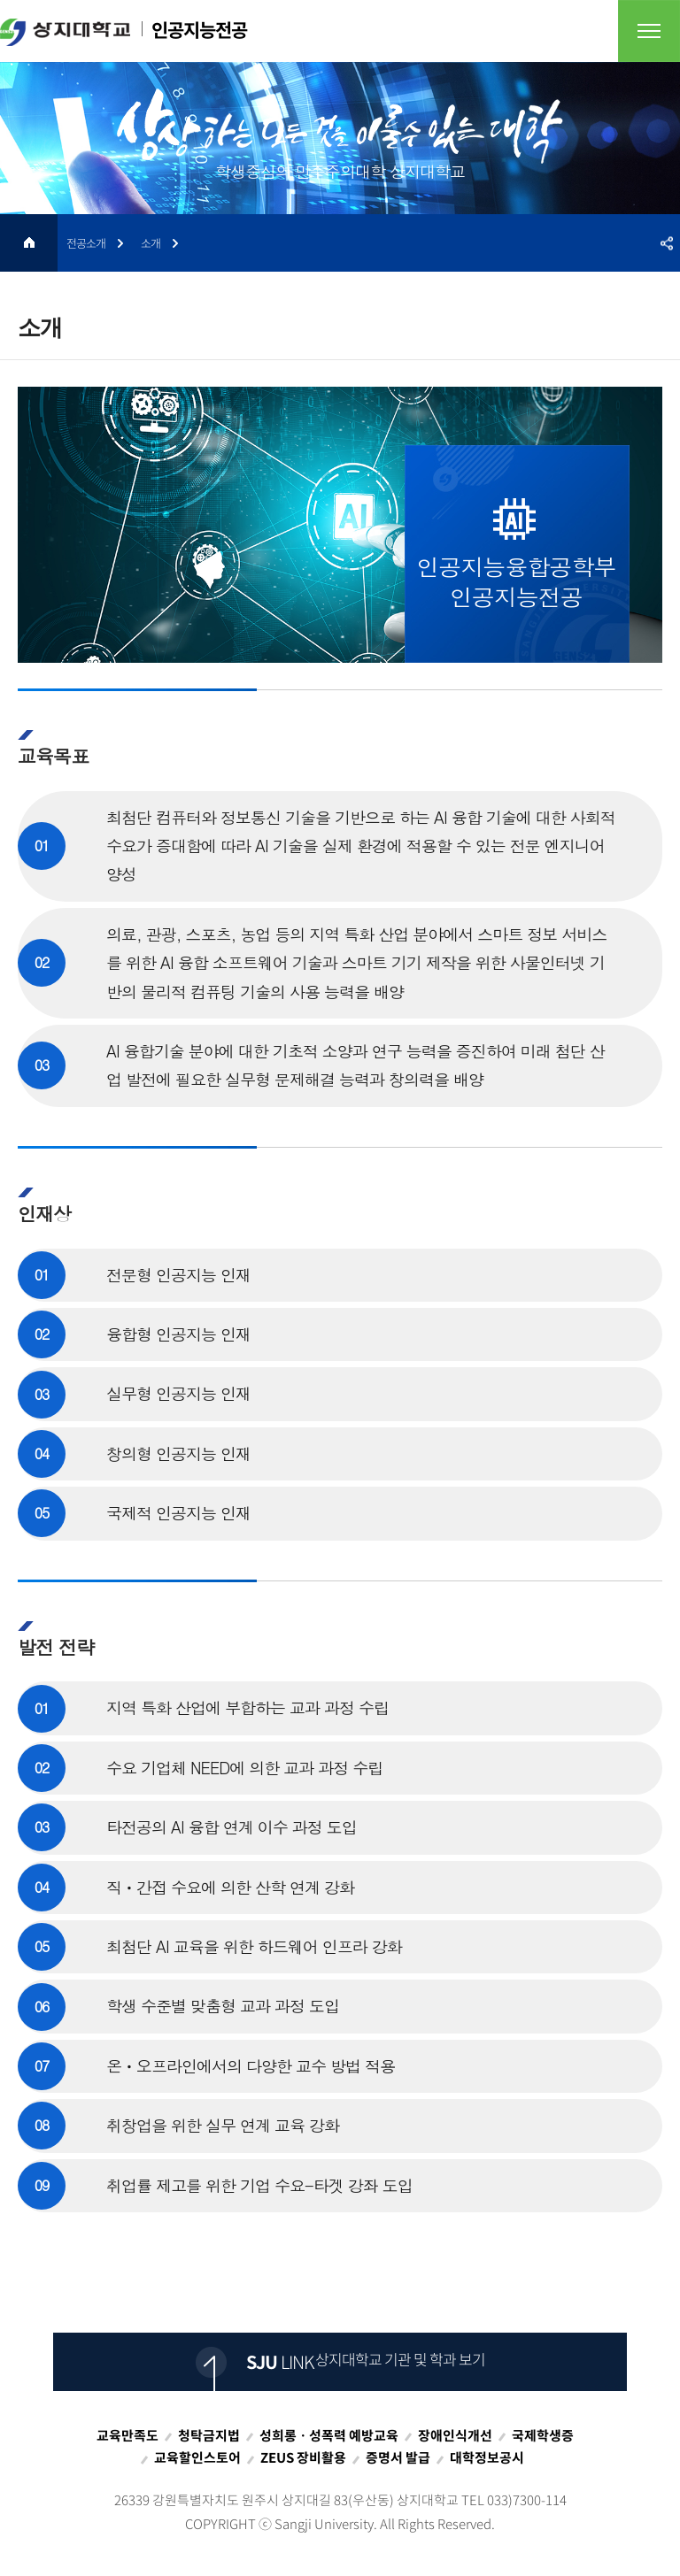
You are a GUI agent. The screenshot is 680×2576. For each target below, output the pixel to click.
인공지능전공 (123, 31)
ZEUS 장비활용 (303, 2457)
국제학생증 (543, 2435)
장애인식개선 (455, 2435)
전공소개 (85, 243)
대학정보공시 (487, 2457)
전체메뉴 (649, 31)
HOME (29, 243)
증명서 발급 (398, 2457)
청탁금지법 (209, 2435)
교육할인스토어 (197, 2457)
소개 (150, 243)
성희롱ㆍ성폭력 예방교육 (328, 2435)
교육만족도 (127, 2435)
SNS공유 (666, 243)
